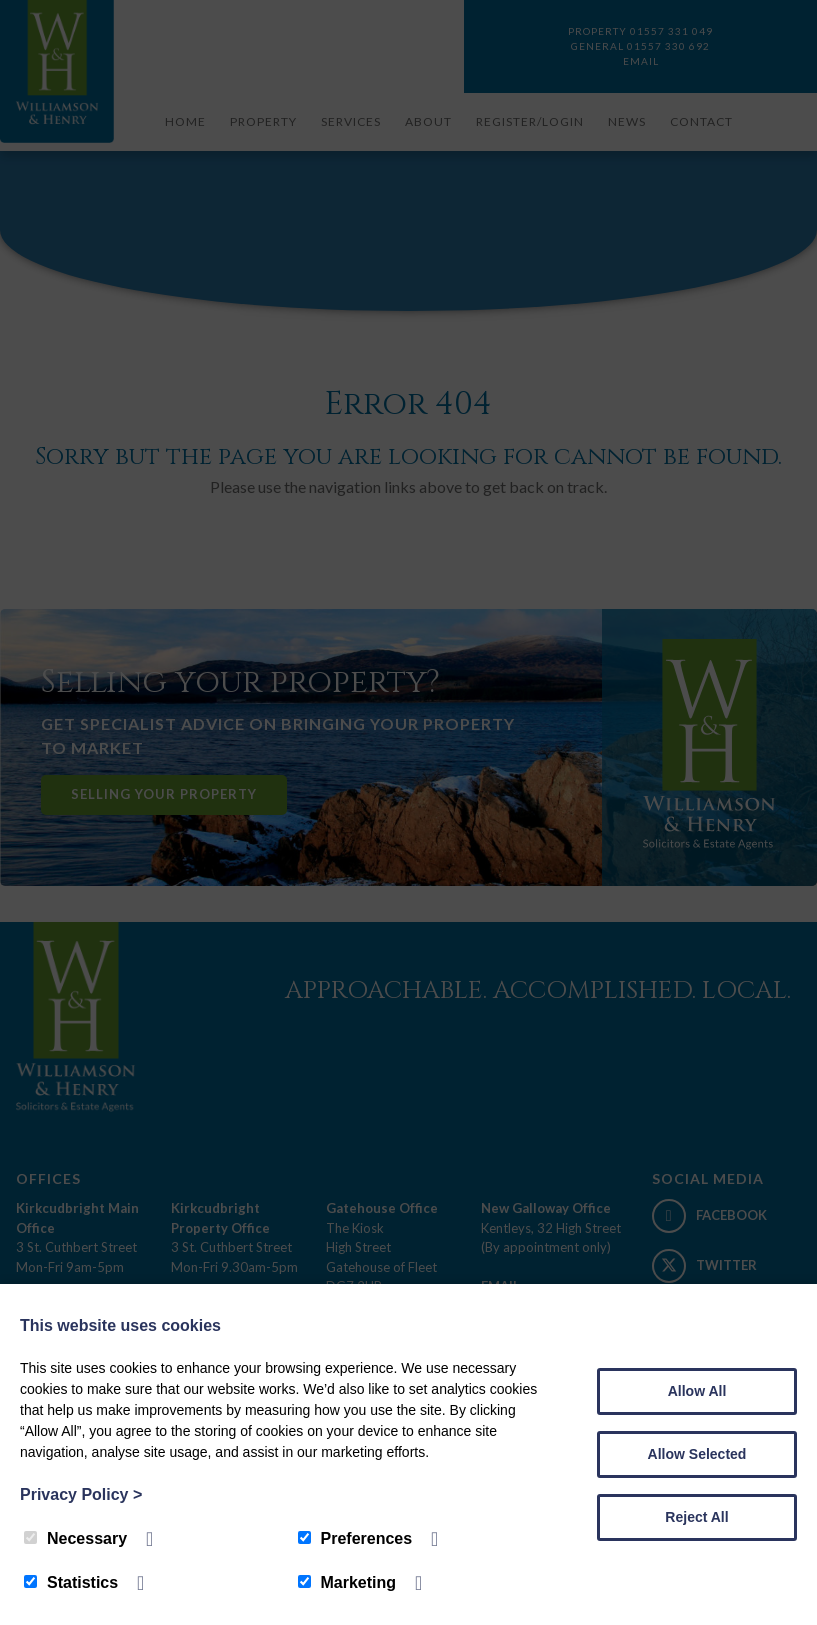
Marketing (347, 1582)
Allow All (697, 1391)
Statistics (71, 1582)
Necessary (75, 1538)
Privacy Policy (81, 1494)
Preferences (355, 1538)
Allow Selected (697, 1454)
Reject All (696, 1517)
